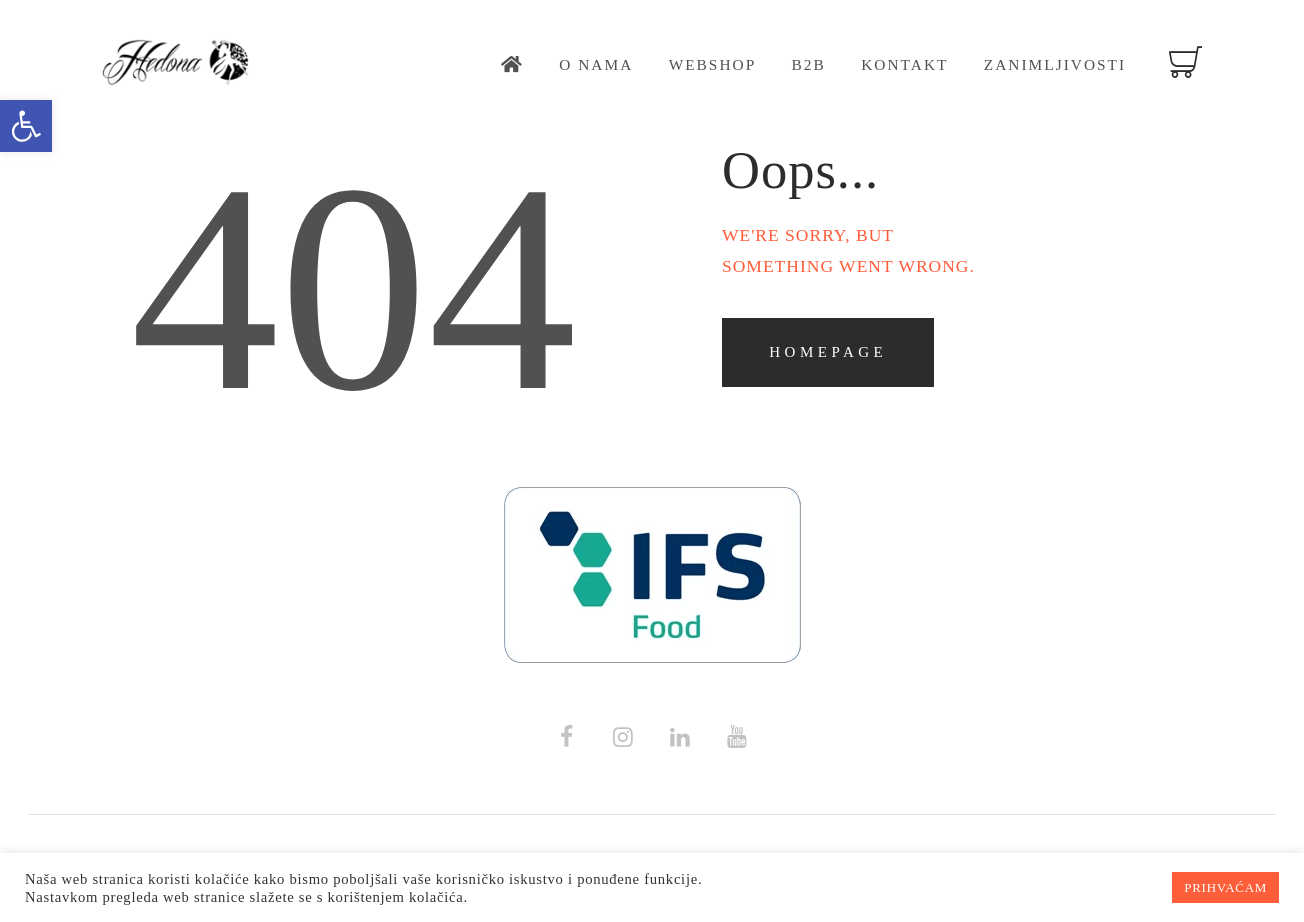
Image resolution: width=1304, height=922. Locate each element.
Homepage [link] (828, 352)
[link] (26, 126)
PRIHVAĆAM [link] (1225, 887)
